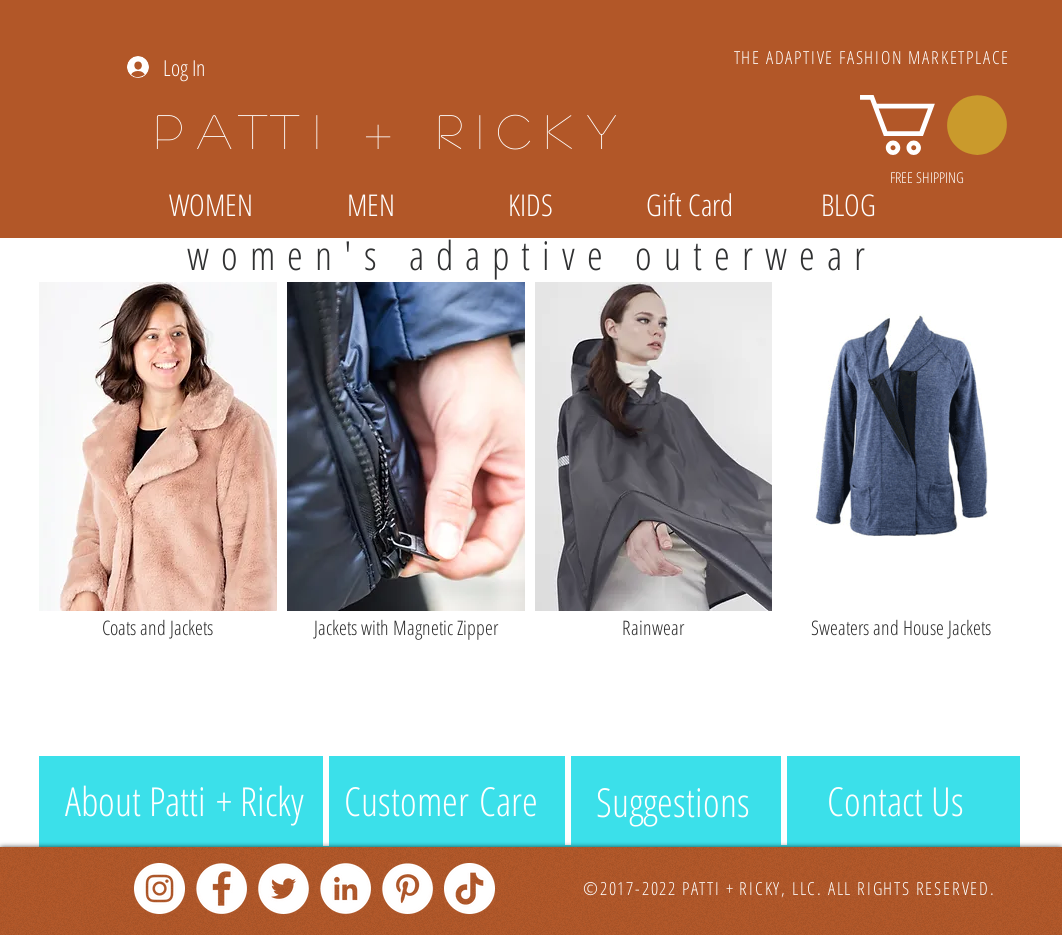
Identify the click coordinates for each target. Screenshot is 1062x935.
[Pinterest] (407, 888)
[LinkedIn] (345, 888)
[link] (933, 125)
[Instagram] (159, 888)
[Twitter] (283, 888)
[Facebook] (221, 888)
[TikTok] (469, 888)
